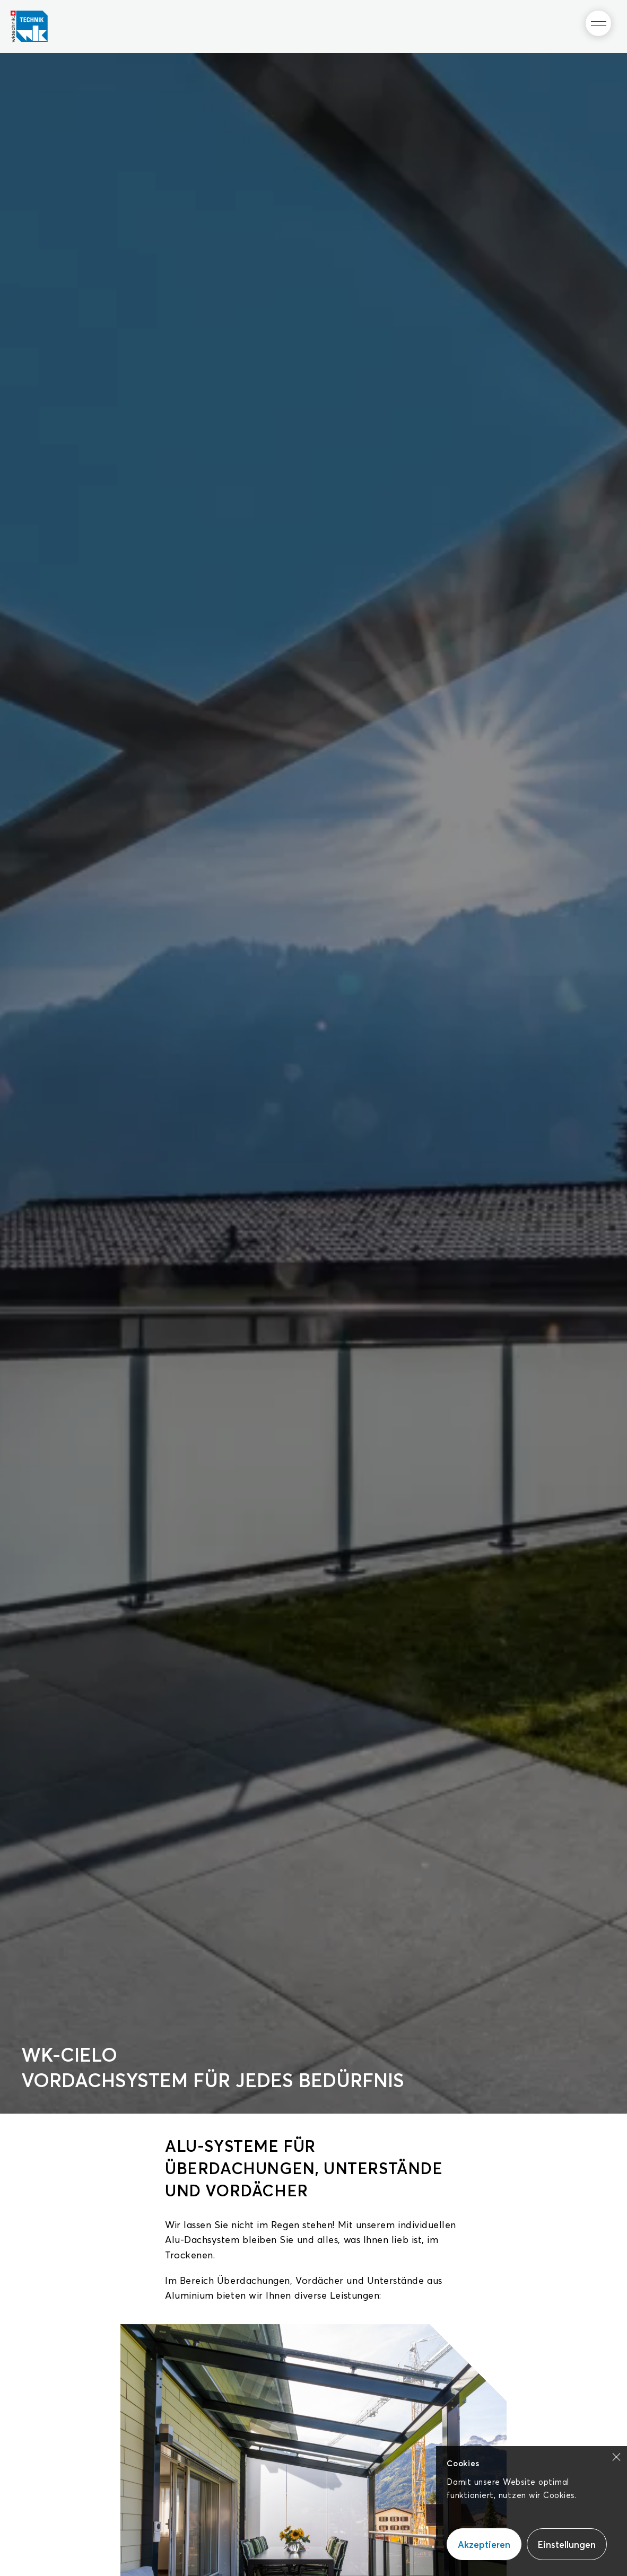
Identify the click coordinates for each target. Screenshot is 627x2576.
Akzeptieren (484, 2544)
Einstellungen (567, 2544)
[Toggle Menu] (598, 23)
